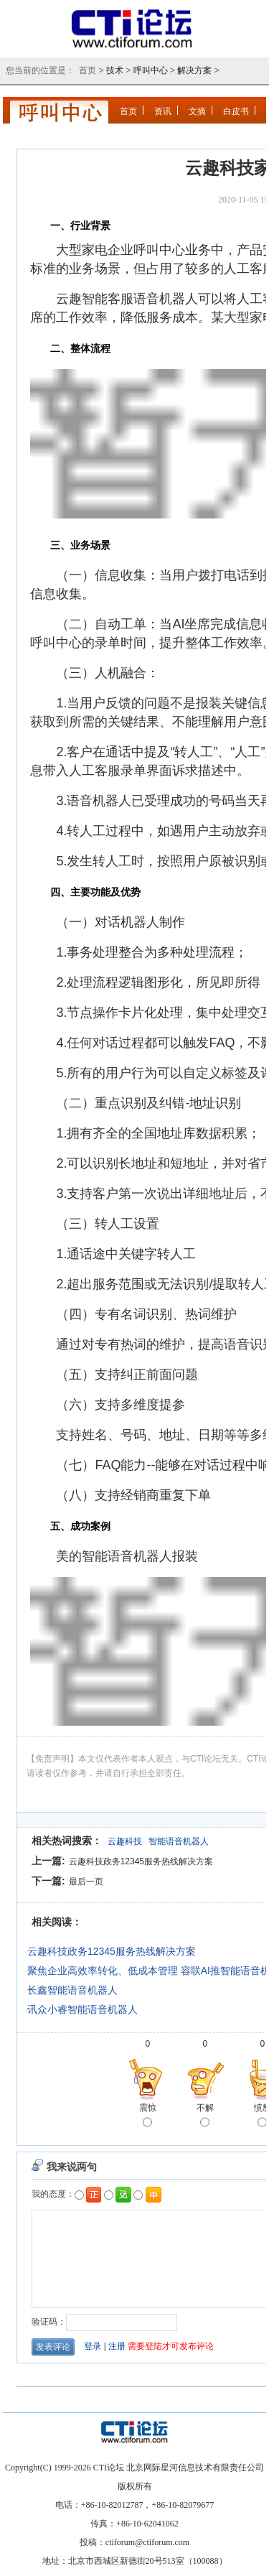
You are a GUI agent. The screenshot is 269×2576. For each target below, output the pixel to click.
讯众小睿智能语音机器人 (82, 2009)
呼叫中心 (150, 70)
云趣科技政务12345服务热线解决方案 (141, 1861)
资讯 (162, 111)
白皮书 (236, 111)
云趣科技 (125, 1841)
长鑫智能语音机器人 (72, 1990)
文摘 (197, 111)
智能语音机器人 (178, 1841)
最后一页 (86, 1882)
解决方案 (194, 70)
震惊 (147, 2116)
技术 (114, 70)
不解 (205, 2116)
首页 (128, 111)
